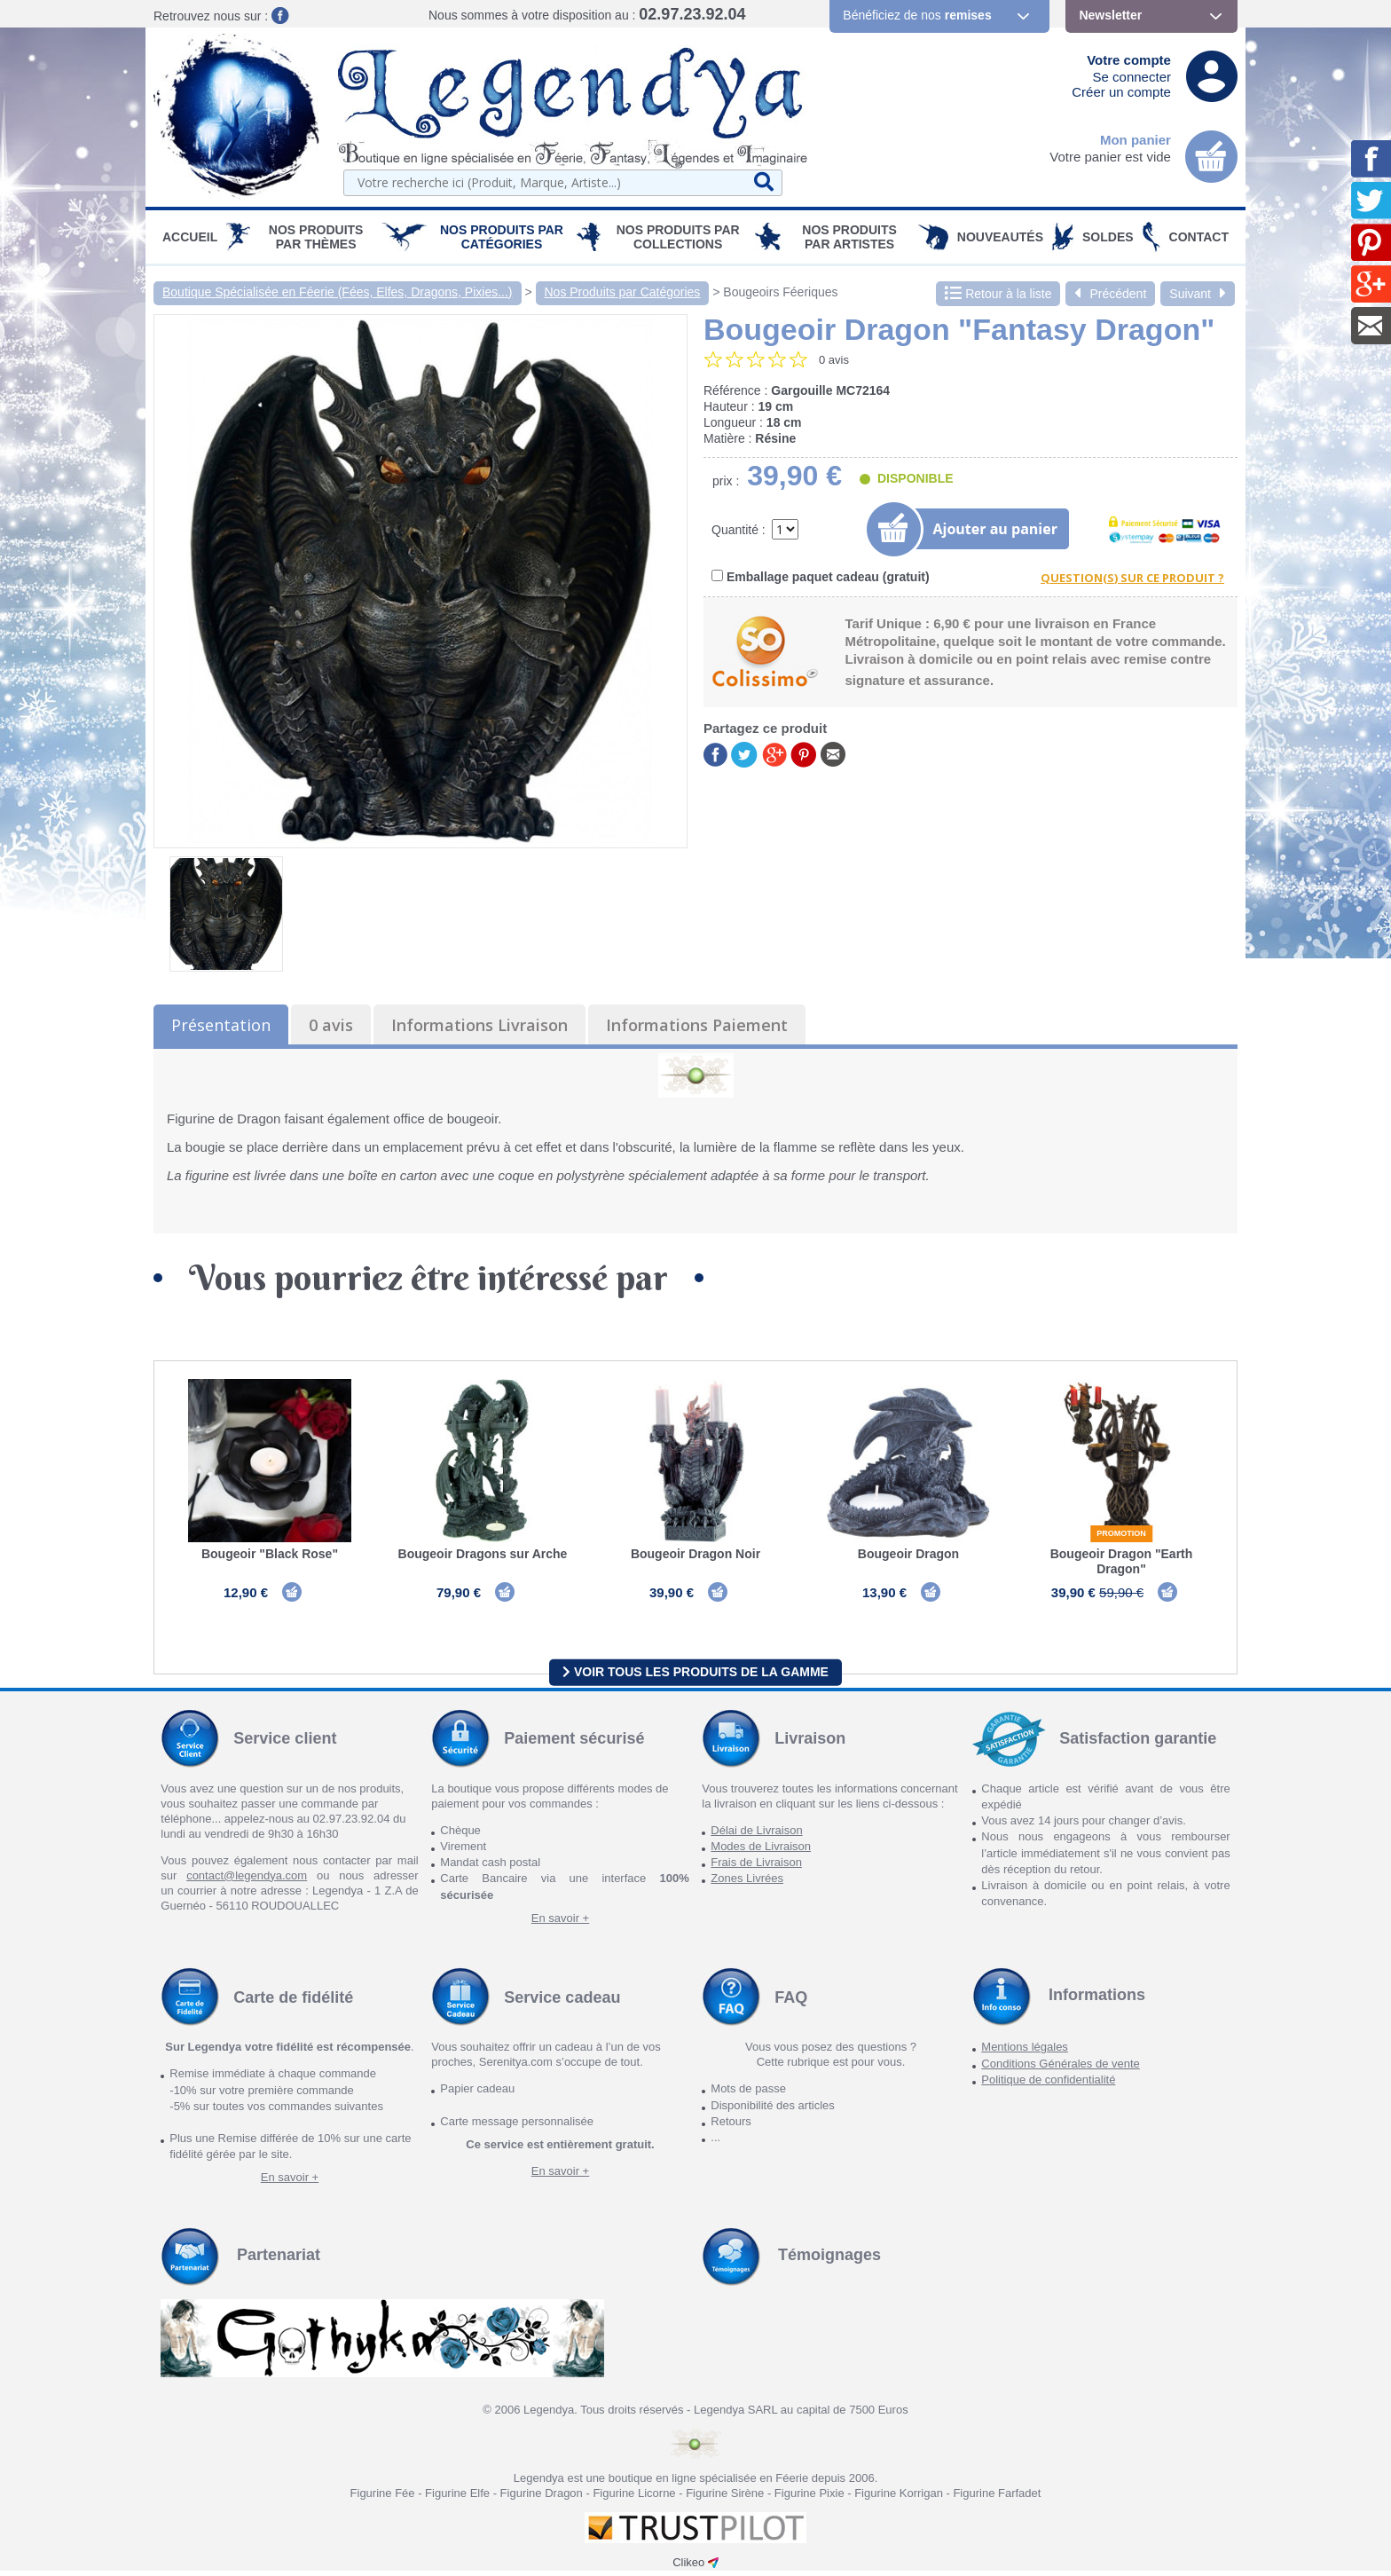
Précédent (1110, 294)
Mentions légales (1024, 2053)
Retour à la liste (998, 294)
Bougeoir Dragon (908, 1554)
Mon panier (1135, 139)
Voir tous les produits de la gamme (695, 1677)
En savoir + (560, 1923)
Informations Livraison (479, 1025)
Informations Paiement (697, 1025)
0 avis (331, 1025)
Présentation (221, 1025)
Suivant (1197, 294)
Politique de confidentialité (1048, 2085)
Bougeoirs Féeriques (780, 292)
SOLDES (1108, 237)
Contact (1199, 237)
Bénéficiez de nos (917, 15)
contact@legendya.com (246, 1880)
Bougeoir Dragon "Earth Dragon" (1121, 1561)
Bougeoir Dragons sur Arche (483, 1554)
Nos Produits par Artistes (849, 237)
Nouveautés (1000, 237)
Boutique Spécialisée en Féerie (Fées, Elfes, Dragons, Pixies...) (337, 292)
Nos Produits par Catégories (501, 237)
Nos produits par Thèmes (316, 237)
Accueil (189, 237)
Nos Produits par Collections (678, 237)
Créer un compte (1121, 91)
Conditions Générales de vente (1060, 2069)
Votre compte (1129, 59)
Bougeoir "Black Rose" (269, 1554)
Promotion (1121, 1533)
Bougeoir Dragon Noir (695, 1554)
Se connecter (1132, 76)
